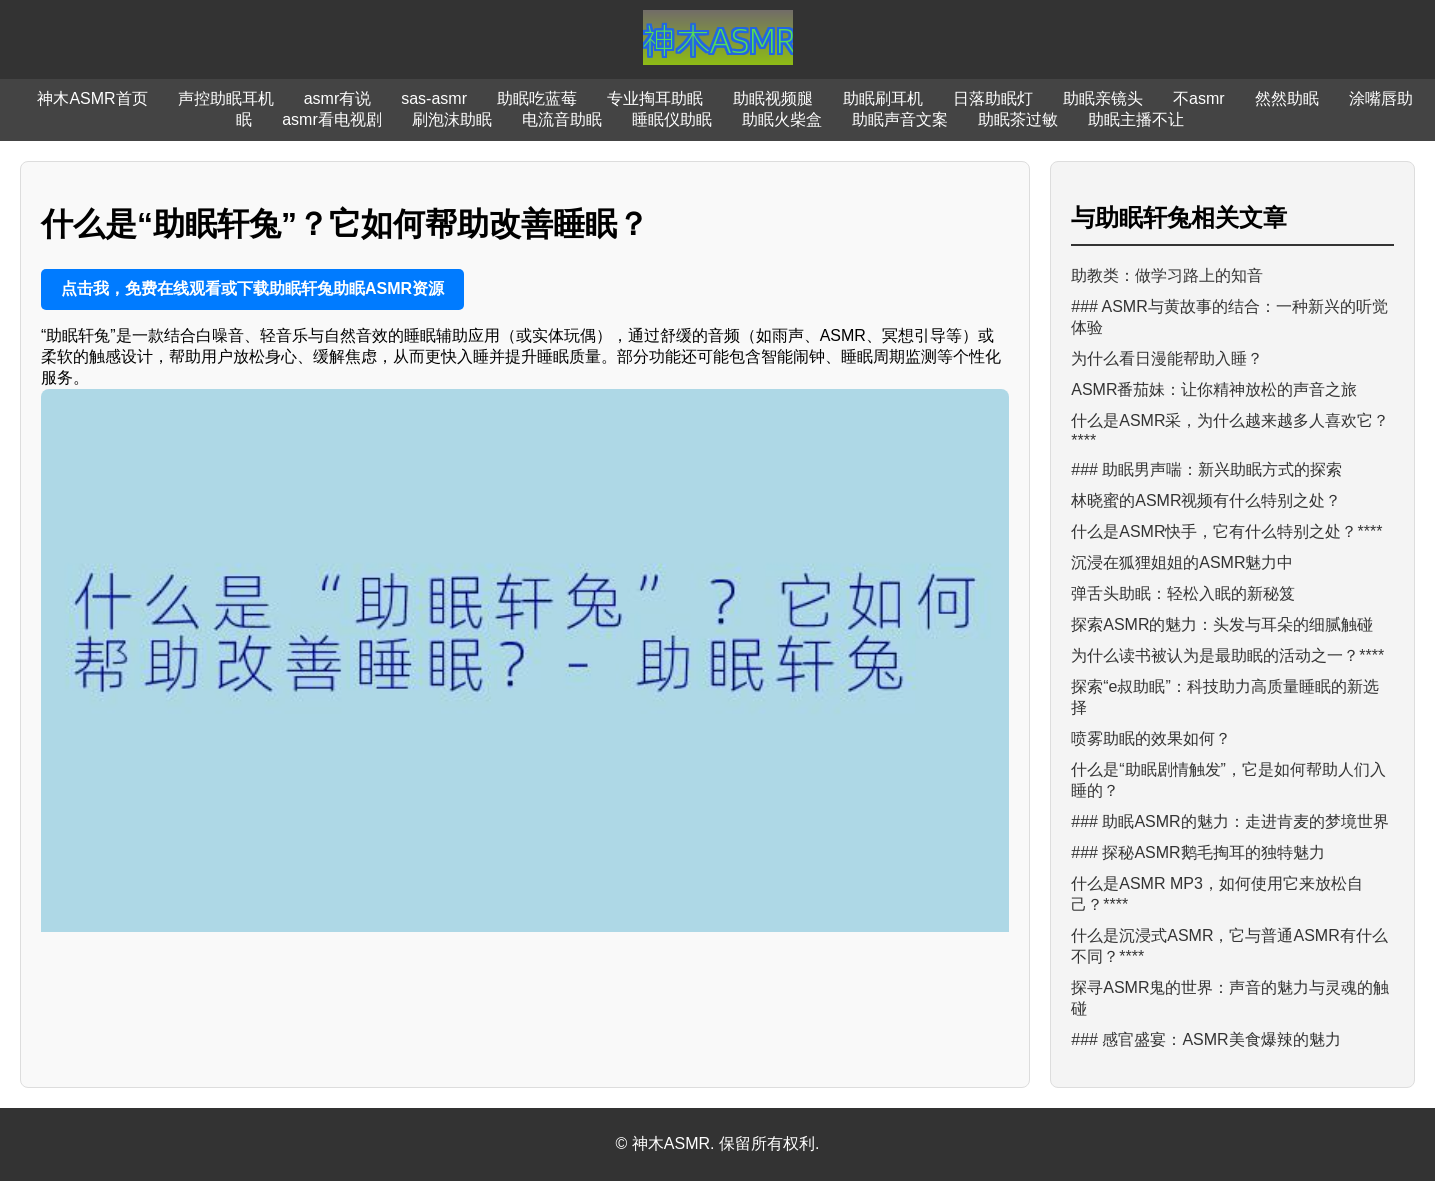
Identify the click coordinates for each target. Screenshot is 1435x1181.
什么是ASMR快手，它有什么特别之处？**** (1226, 531)
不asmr (1199, 98)
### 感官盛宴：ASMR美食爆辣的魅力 (1205, 1039)
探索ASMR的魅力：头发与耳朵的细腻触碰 (1222, 624)
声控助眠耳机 (226, 98)
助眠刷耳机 (883, 98)
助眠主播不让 (1136, 119)
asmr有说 (338, 98)
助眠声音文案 (900, 119)
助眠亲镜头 (1103, 98)
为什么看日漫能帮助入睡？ (1167, 358)
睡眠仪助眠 (672, 119)
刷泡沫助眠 (452, 119)
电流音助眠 (562, 119)
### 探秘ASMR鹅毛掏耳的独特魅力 (1197, 852)
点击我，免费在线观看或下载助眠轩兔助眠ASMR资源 (252, 288)
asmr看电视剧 (332, 119)
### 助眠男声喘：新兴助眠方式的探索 (1206, 469)
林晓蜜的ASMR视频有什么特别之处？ (1206, 500)
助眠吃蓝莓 (537, 98)
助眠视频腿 (773, 98)
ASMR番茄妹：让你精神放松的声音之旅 (1214, 389)
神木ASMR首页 (92, 98)
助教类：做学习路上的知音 (1167, 275)
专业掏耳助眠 (655, 98)
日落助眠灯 (993, 98)
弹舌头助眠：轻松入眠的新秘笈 (1183, 593)
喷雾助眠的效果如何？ (1151, 738)
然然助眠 (1287, 98)
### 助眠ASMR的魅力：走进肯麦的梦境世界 (1229, 821)
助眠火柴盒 (782, 119)
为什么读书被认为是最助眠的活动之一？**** (1227, 655)
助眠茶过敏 (1018, 119)
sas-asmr (434, 98)
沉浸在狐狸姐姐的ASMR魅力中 (1182, 562)
